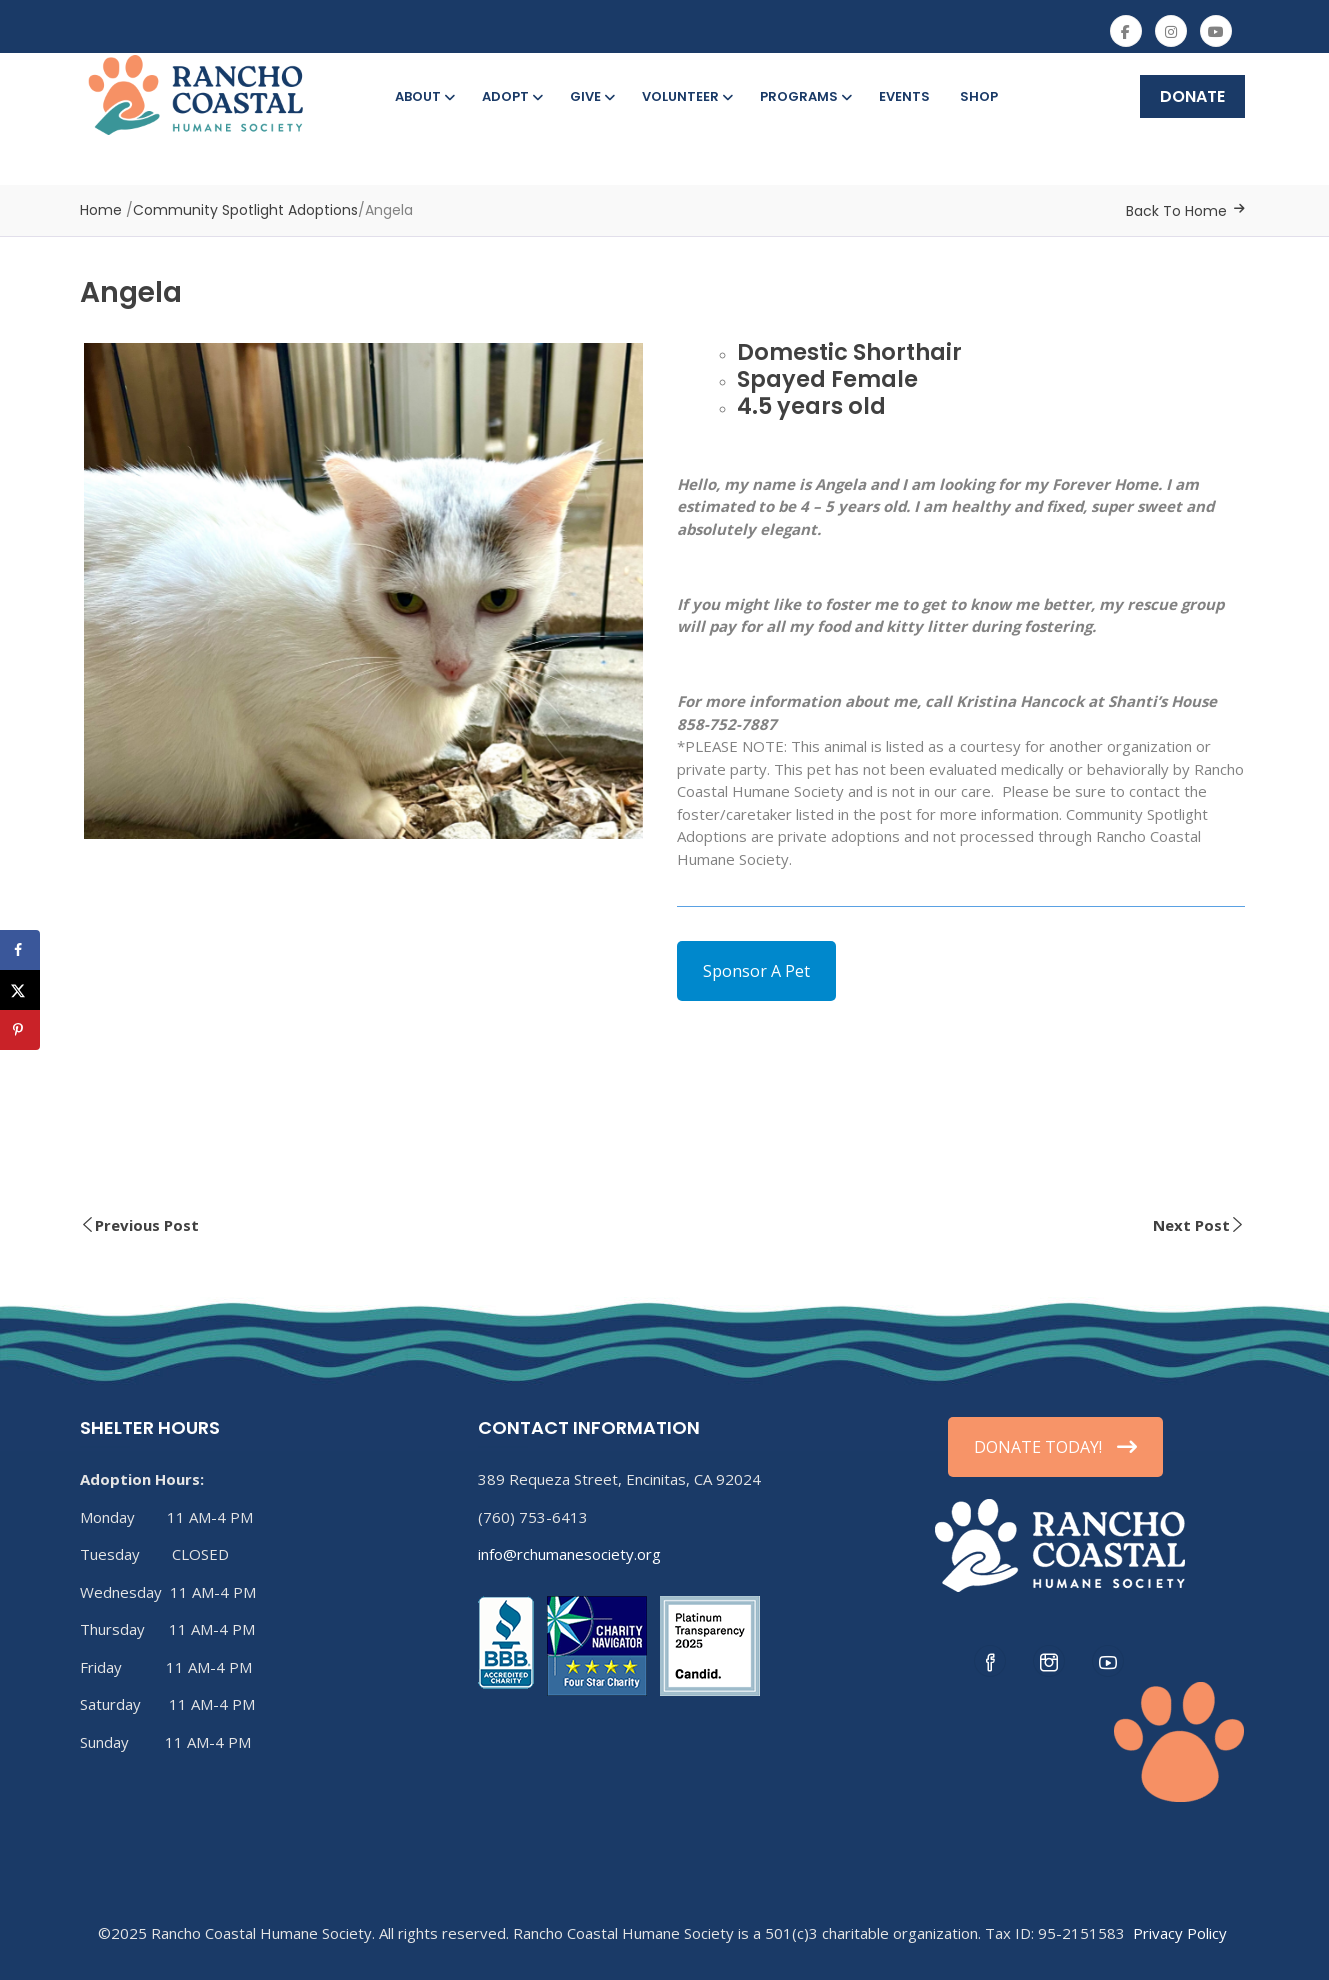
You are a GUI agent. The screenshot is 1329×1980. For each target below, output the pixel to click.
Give (591, 96)
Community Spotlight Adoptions (245, 210)
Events (904, 96)
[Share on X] (20, 990)
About (423, 96)
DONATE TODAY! (1055, 1447)
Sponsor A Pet (756, 971)
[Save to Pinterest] (20, 1030)
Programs (804, 96)
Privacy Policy (1180, 1933)
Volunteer (686, 96)
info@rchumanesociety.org (569, 1554)
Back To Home (1176, 211)
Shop (979, 96)
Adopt (511, 96)
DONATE (1192, 96)
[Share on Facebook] (20, 950)
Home (101, 210)
